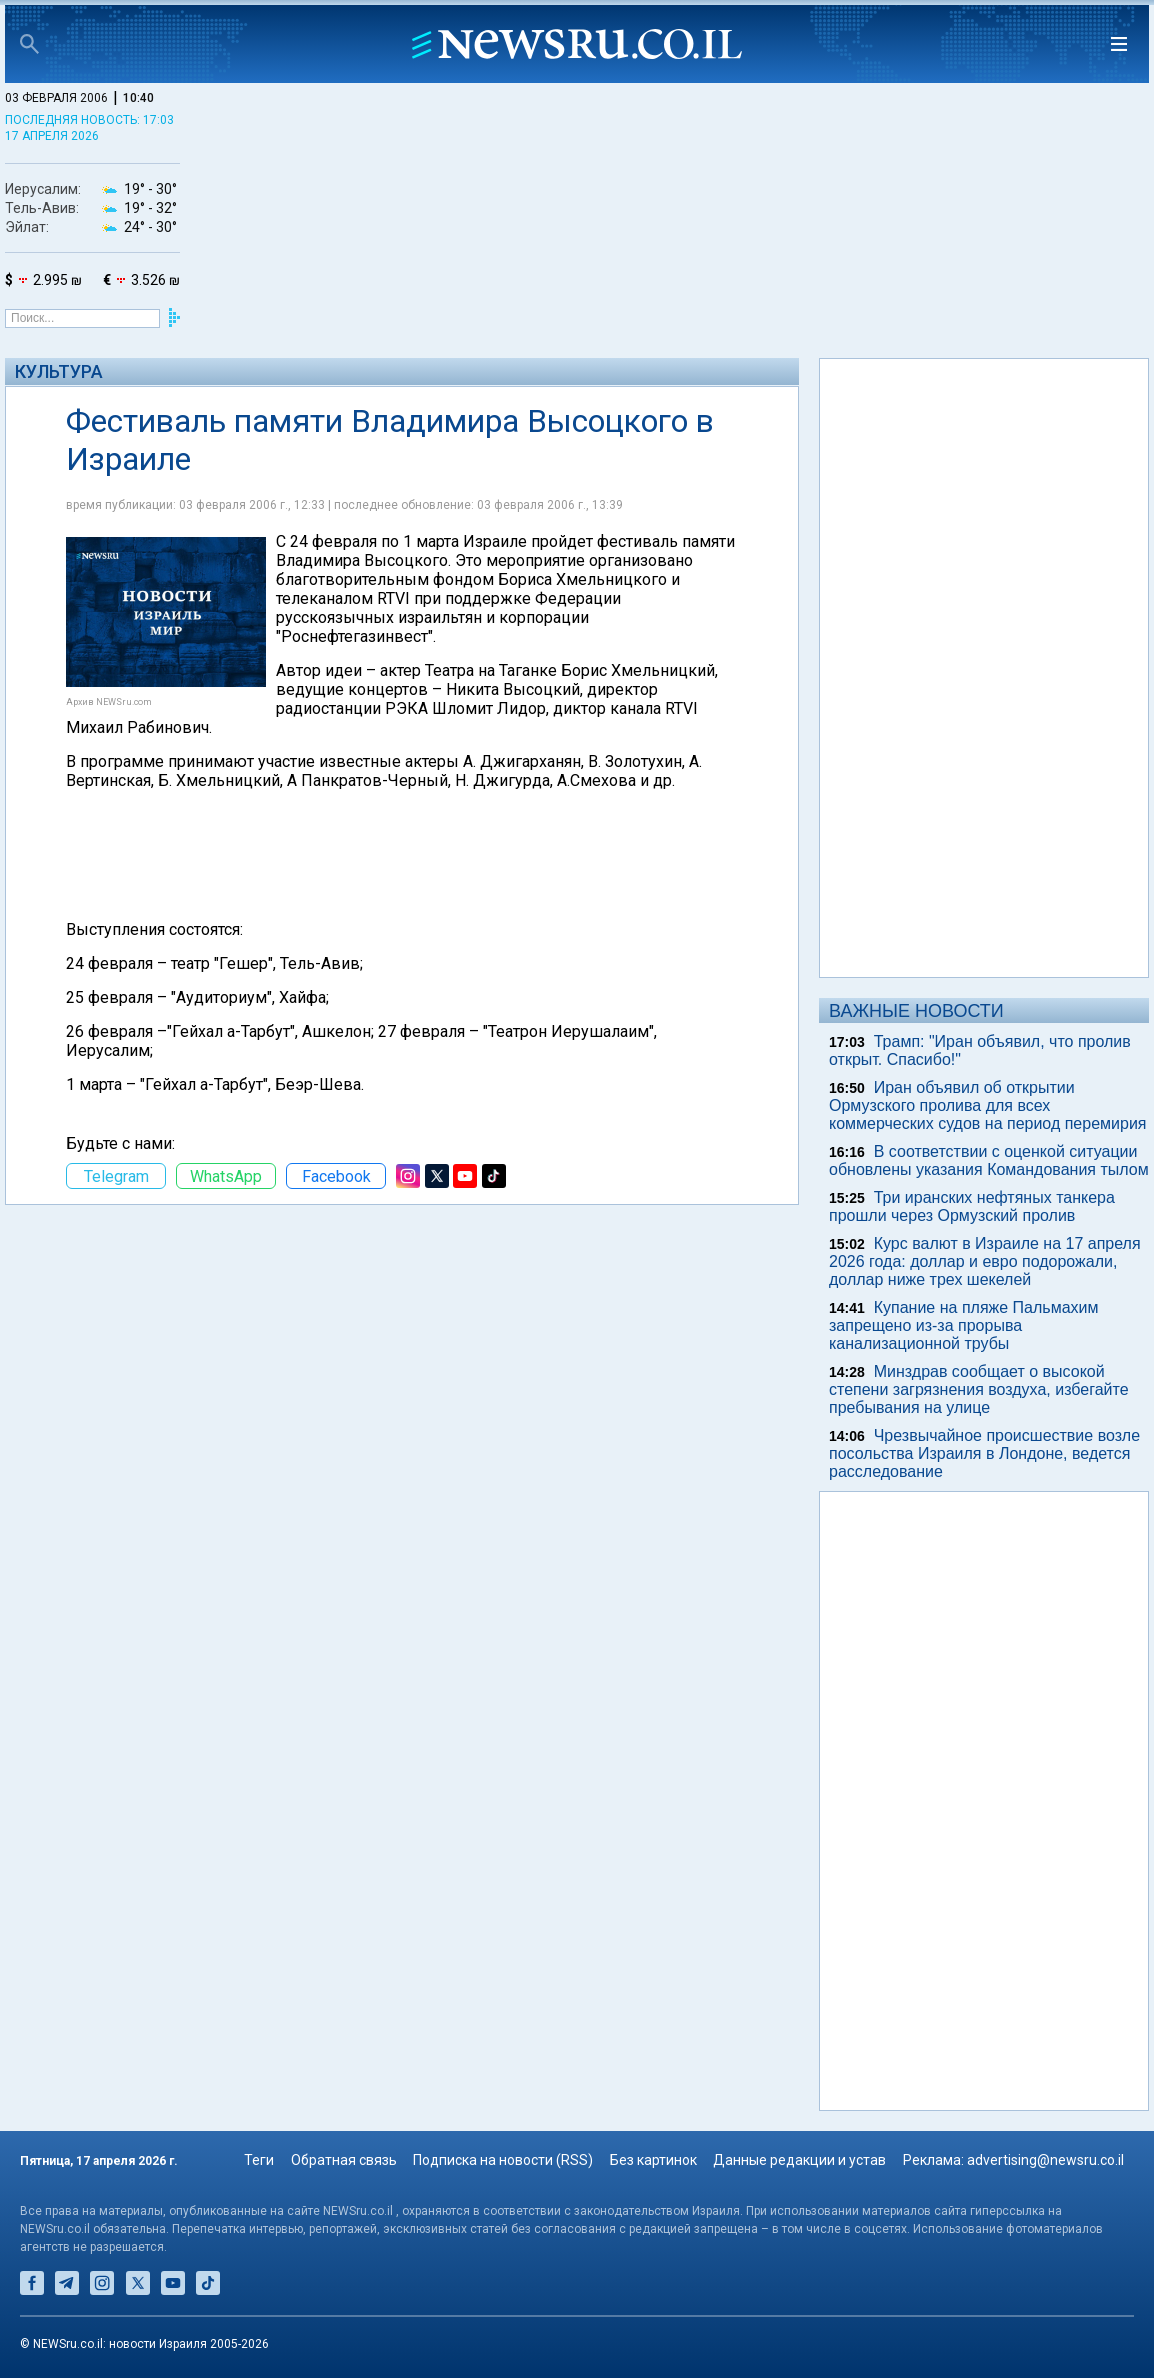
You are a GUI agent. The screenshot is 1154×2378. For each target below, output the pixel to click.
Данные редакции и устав (799, 2160)
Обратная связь (344, 2160)
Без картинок (653, 2160)
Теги (259, 2160)
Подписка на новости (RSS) (503, 2160)
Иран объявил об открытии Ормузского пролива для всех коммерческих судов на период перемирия (988, 1105)
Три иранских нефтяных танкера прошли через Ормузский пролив (972, 1206)
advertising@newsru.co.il (1045, 2160)
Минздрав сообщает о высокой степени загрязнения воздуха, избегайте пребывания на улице (979, 1389)
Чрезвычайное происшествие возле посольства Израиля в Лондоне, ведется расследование (984, 1453)
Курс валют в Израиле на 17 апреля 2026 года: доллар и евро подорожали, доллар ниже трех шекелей (985, 1261)
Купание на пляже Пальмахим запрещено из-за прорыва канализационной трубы (964, 1325)
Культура (59, 371)
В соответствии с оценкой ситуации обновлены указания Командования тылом (989, 1160)
